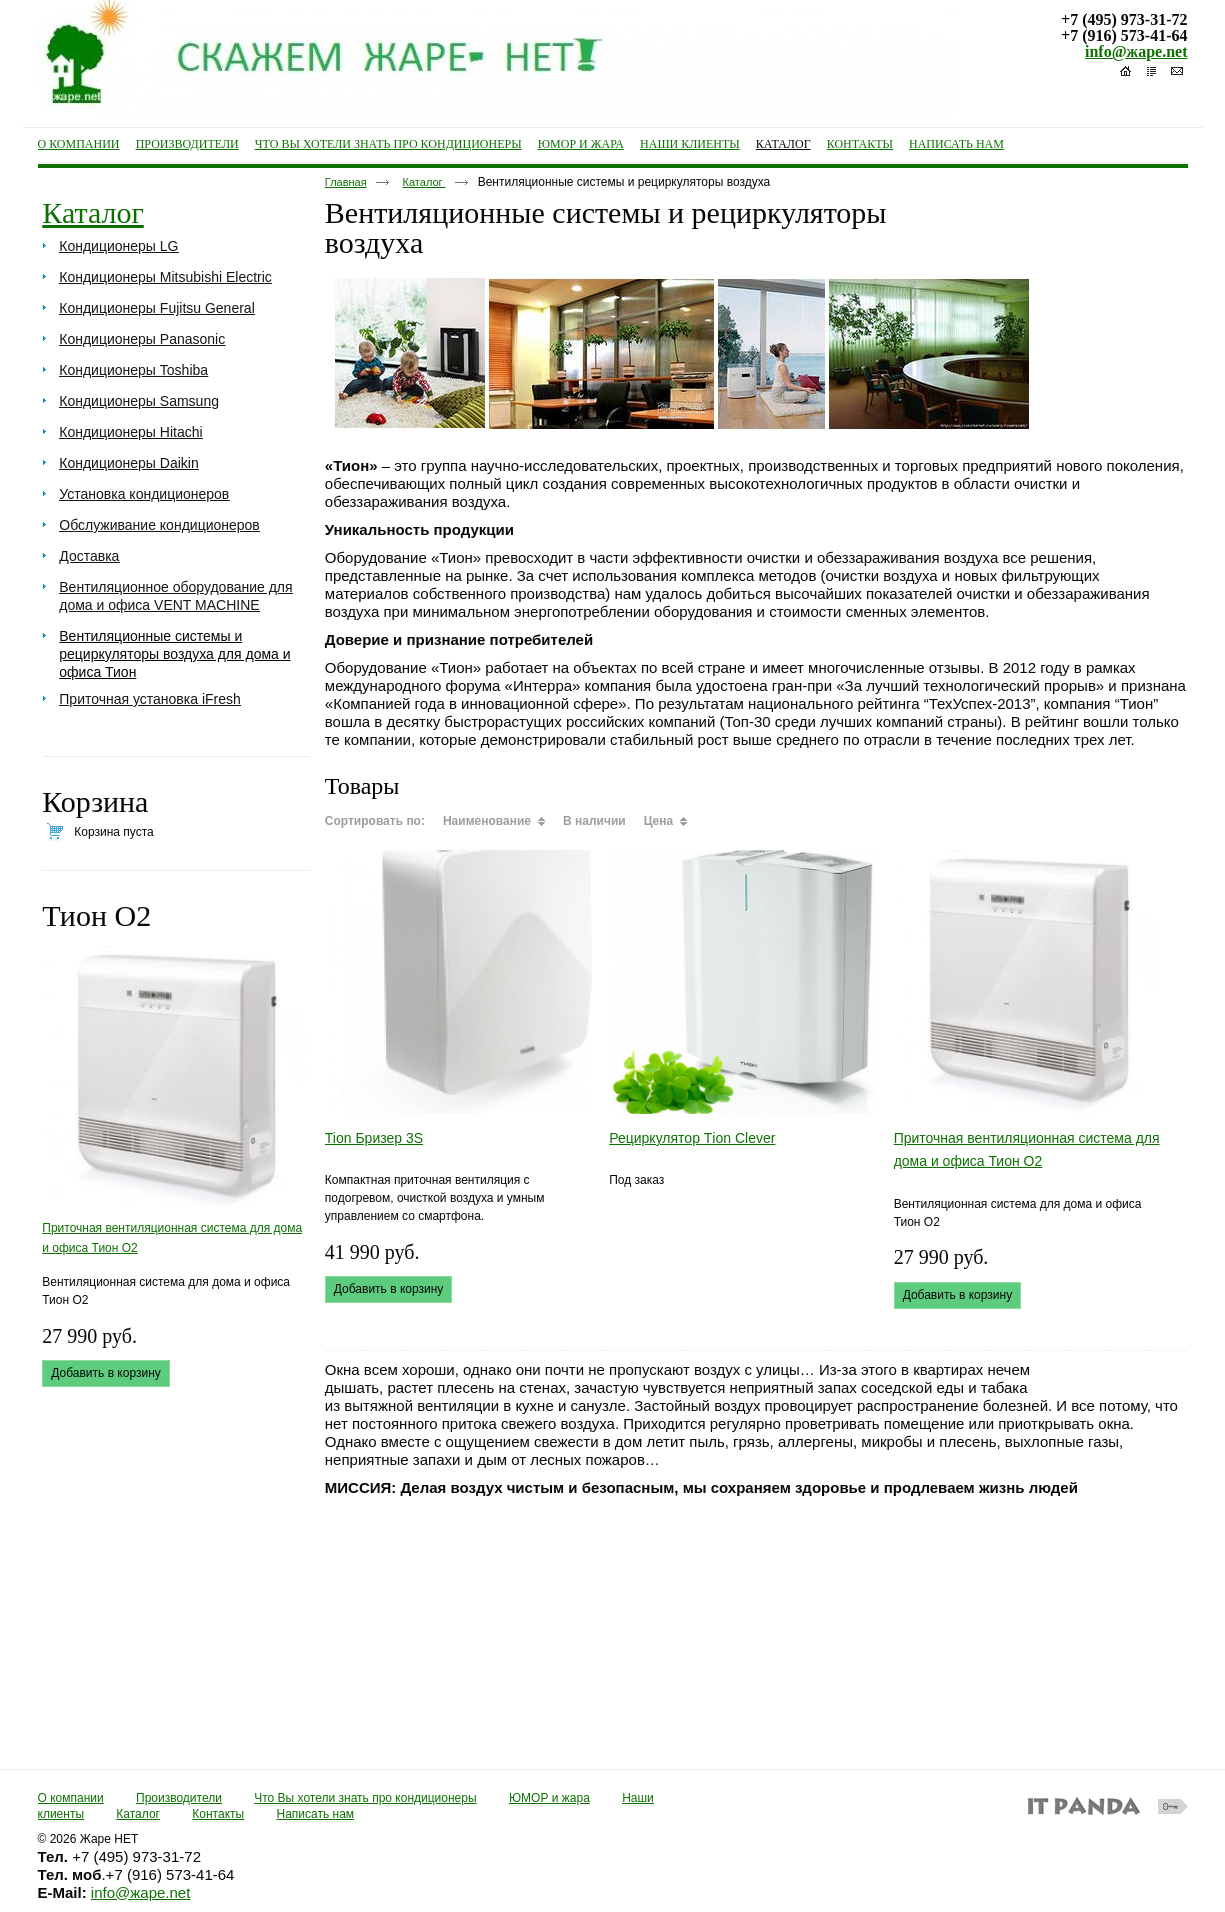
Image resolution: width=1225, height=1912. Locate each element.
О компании (71, 1798)
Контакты (218, 1814)
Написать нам (316, 1814)
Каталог (783, 144)
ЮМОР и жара (549, 1798)
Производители (179, 1798)
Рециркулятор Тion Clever (692, 1138)
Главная (346, 182)
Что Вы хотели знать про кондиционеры (365, 1798)
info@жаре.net (1136, 51)
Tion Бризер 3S (374, 1138)
